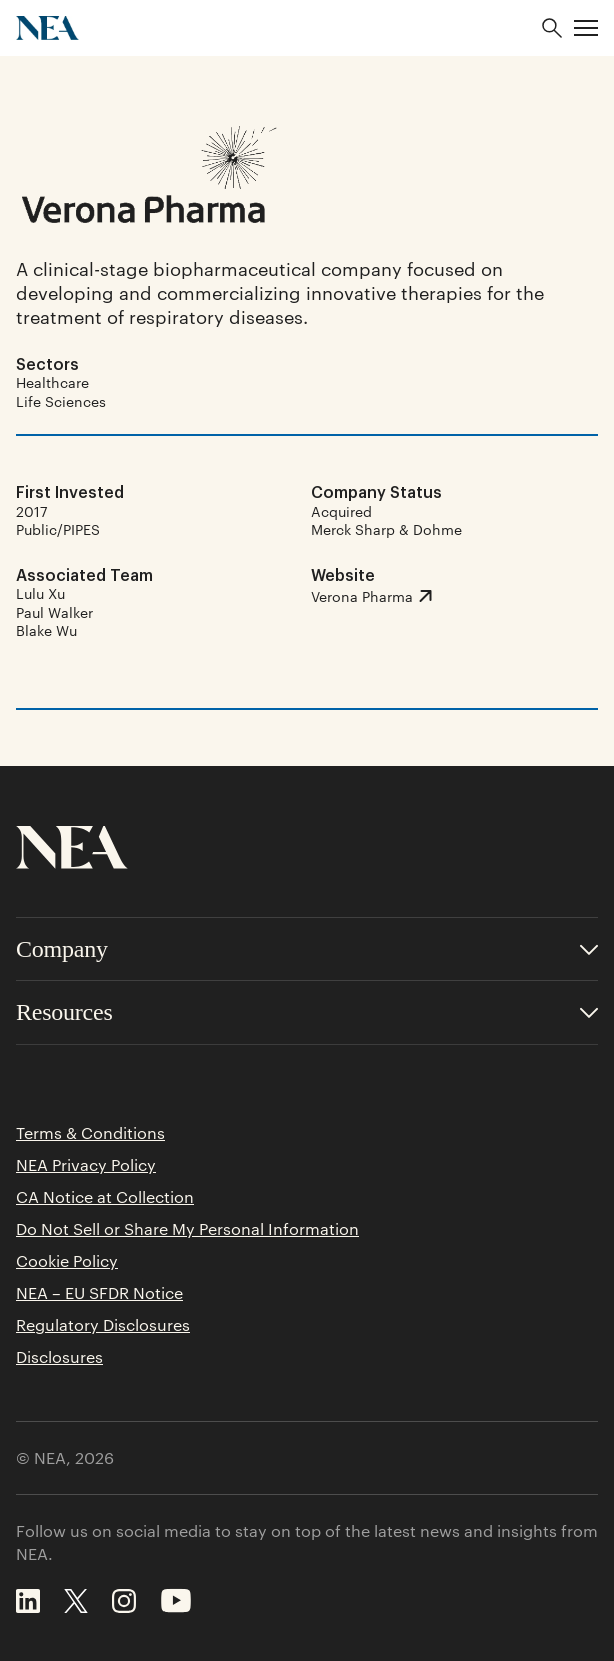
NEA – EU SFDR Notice (99, 1293)
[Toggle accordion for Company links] (307, 949)
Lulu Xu (40, 593)
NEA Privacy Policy (86, 1165)
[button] (586, 28)
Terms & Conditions (90, 1133)
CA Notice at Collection (105, 1197)
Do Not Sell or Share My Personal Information (187, 1229)
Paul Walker (54, 612)
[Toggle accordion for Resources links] (307, 1012)
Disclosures (59, 1357)
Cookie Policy (67, 1261)
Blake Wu (46, 630)
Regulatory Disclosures (103, 1325)
